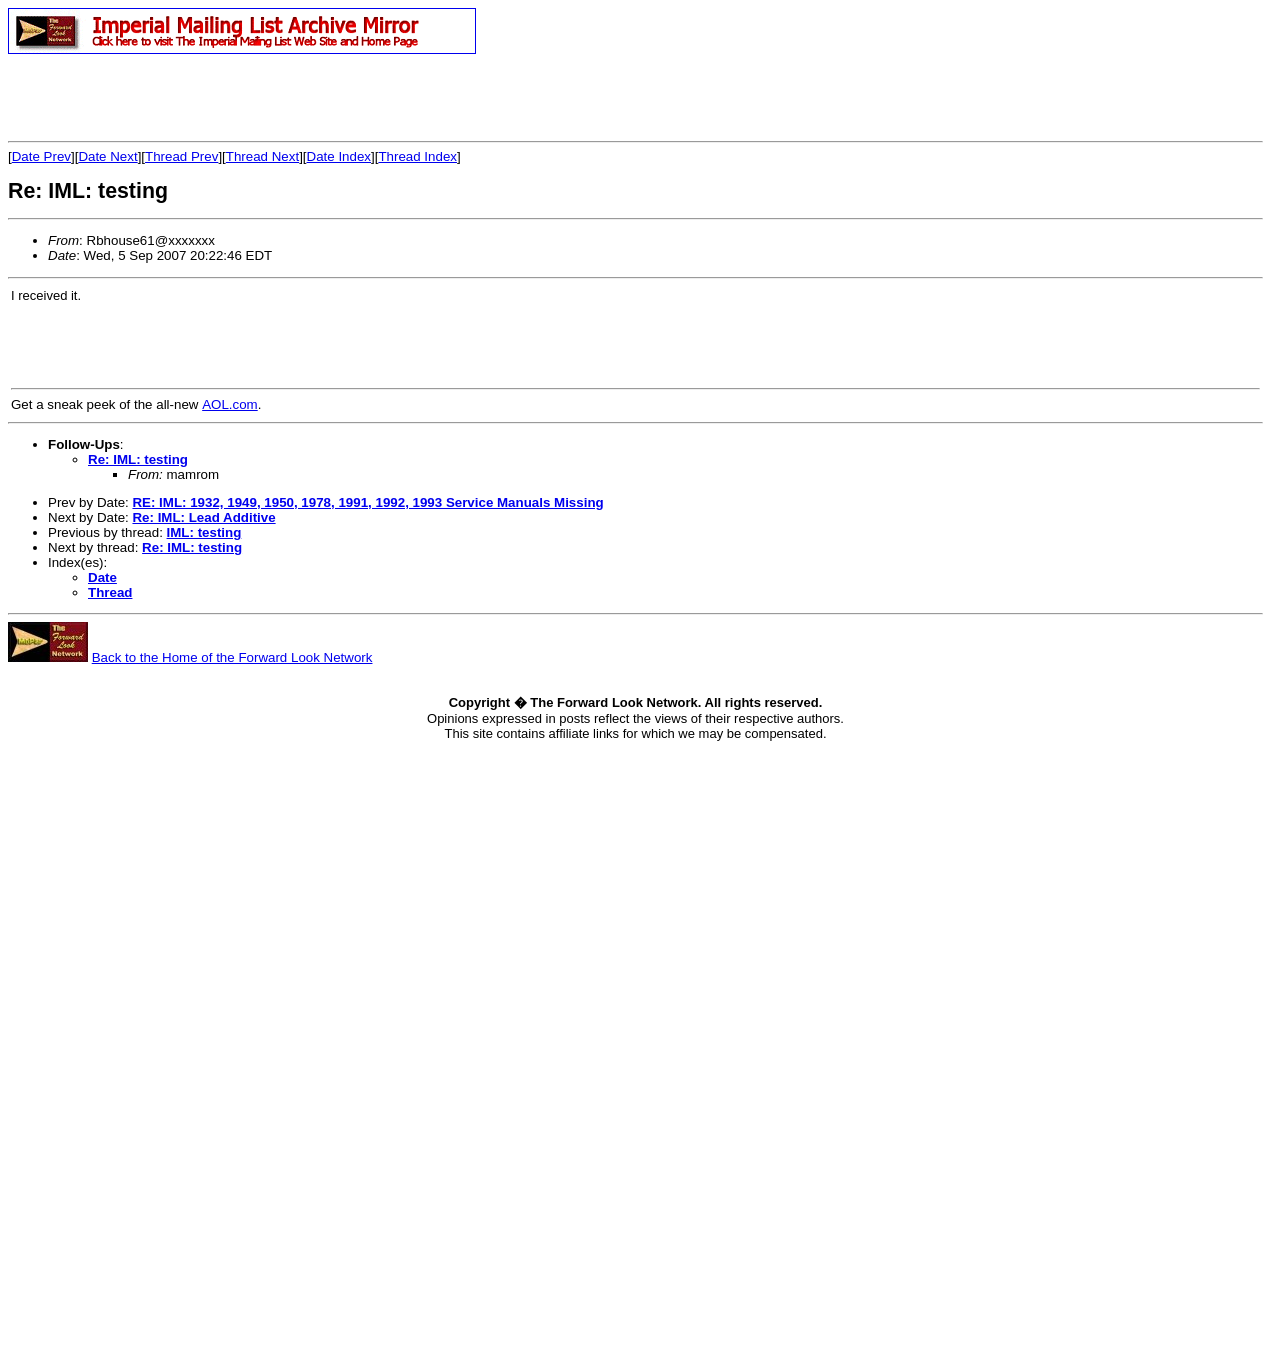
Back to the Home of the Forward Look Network (232, 657)
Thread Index (417, 156)
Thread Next (262, 156)
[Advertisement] (242, 97)
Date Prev (41, 156)
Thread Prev (181, 156)
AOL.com (230, 404)
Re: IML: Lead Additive (203, 517)
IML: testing (204, 532)
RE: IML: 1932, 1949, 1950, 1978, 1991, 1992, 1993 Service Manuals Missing (367, 502)
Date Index (339, 156)
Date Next (107, 156)
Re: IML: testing (138, 459)
